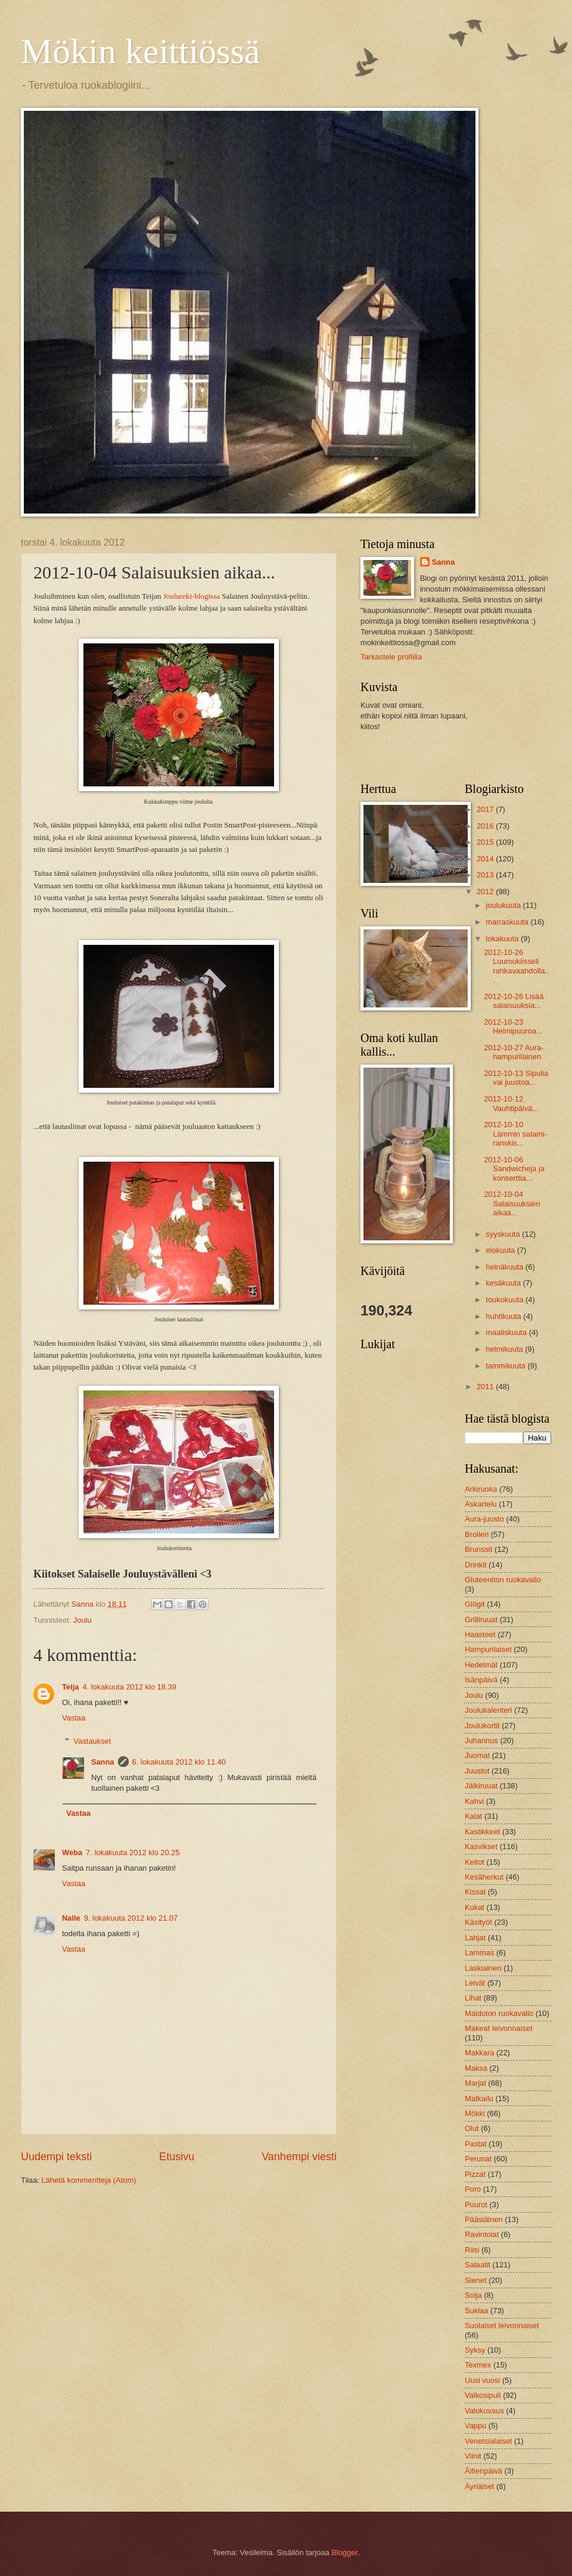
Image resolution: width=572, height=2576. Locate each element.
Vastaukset (92, 1741)
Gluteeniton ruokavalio (503, 1579)
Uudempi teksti (56, 2157)
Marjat (475, 2083)
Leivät (475, 1982)
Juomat (477, 1755)
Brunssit (479, 1549)
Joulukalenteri (488, 1710)
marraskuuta (508, 921)
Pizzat (475, 2174)
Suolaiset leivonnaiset (502, 2325)
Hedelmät (481, 1664)
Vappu (475, 2425)
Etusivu (176, 2157)
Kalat (473, 1816)
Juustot (477, 1770)
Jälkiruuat (481, 1785)
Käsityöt (478, 1922)
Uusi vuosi (482, 2380)
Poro (473, 2189)
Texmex (478, 2364)
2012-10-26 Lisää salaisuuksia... (513, 1001)
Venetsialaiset (488, 2441)
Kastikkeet (482, 1831)
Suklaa (476, 2310)
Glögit (475, 1604)
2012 (486, 891)
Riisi (472, 2249)
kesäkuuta (504, 1282)
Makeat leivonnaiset (499, 2028)
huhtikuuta (504, 1316)
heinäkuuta (506, 1266)
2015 (486, 842)
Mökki (475, 2113)
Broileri (477, 1534)
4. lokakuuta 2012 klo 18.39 (129, 1686)
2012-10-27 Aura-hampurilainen (513, 1052)
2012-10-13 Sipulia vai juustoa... (516, 1078)
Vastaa (73, 1717)
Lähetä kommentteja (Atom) (89, 2180)
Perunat (478, 2158)
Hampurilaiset (488, 1649)
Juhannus (481, 1740)
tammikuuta (506, 1365)
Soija (473, 2295)
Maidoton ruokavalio (499, 2013)
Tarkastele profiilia (391, 656)
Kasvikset (481, 1846)
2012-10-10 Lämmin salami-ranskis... (515, 1133)
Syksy (475, 2349)
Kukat (474, 1907)
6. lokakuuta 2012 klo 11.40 (179, 1761)
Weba (72, 1852)
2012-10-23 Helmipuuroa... (513, 1026)
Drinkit (475, 1564)
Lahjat (475, 1937)
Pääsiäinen (484, 2219)
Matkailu (479, 2098)
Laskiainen (483, 1968)
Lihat (473, 1997)
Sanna (102, 1761)
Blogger (344, 2552)
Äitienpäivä (483, 2470)
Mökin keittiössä (140, 51)
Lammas (479, 1952)
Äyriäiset (479, 2486)
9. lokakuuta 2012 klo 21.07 (131, 1918)
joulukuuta (504, 905)
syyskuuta (504, 1234)
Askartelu (481, 1503)
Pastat (476, 2143)
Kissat (475, 1891)
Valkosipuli (483, 2395)
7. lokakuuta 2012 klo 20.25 (132, 1852)
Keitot (474, 1862)
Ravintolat (482, 2234)
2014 (486, 858)
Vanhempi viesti (299, 2157)
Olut (472, 2128)
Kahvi (474, 1801)
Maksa (476, 2068)
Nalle (71, 1918)
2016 (486, 826)
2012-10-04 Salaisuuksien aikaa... (512, 1203)
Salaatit (477, 2264)
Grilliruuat (481, 1619)
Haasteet (480, 1634)
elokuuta (501, 1250)
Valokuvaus (484, 2410)
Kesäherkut (484, 1876)
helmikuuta (505, 1349)
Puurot (476, 2204)
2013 (486, 874)
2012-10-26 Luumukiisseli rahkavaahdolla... (516, 966)
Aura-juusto (484, 1518)
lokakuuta (503, 938)
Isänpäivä (481, 1679)
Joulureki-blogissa (191, 596)
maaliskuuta (507, 1332)
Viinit (473, 2455)
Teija (70, 1686)
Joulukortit (482, 1725)
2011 (486, 1386)
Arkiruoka (481, 1489)
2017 (486, 809)
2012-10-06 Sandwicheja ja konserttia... (514, 1169)
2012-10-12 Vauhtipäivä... (511, 1103)
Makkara (479, 2052)
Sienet (476, 2280)
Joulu (82, 1620)
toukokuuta (506, 1299)
